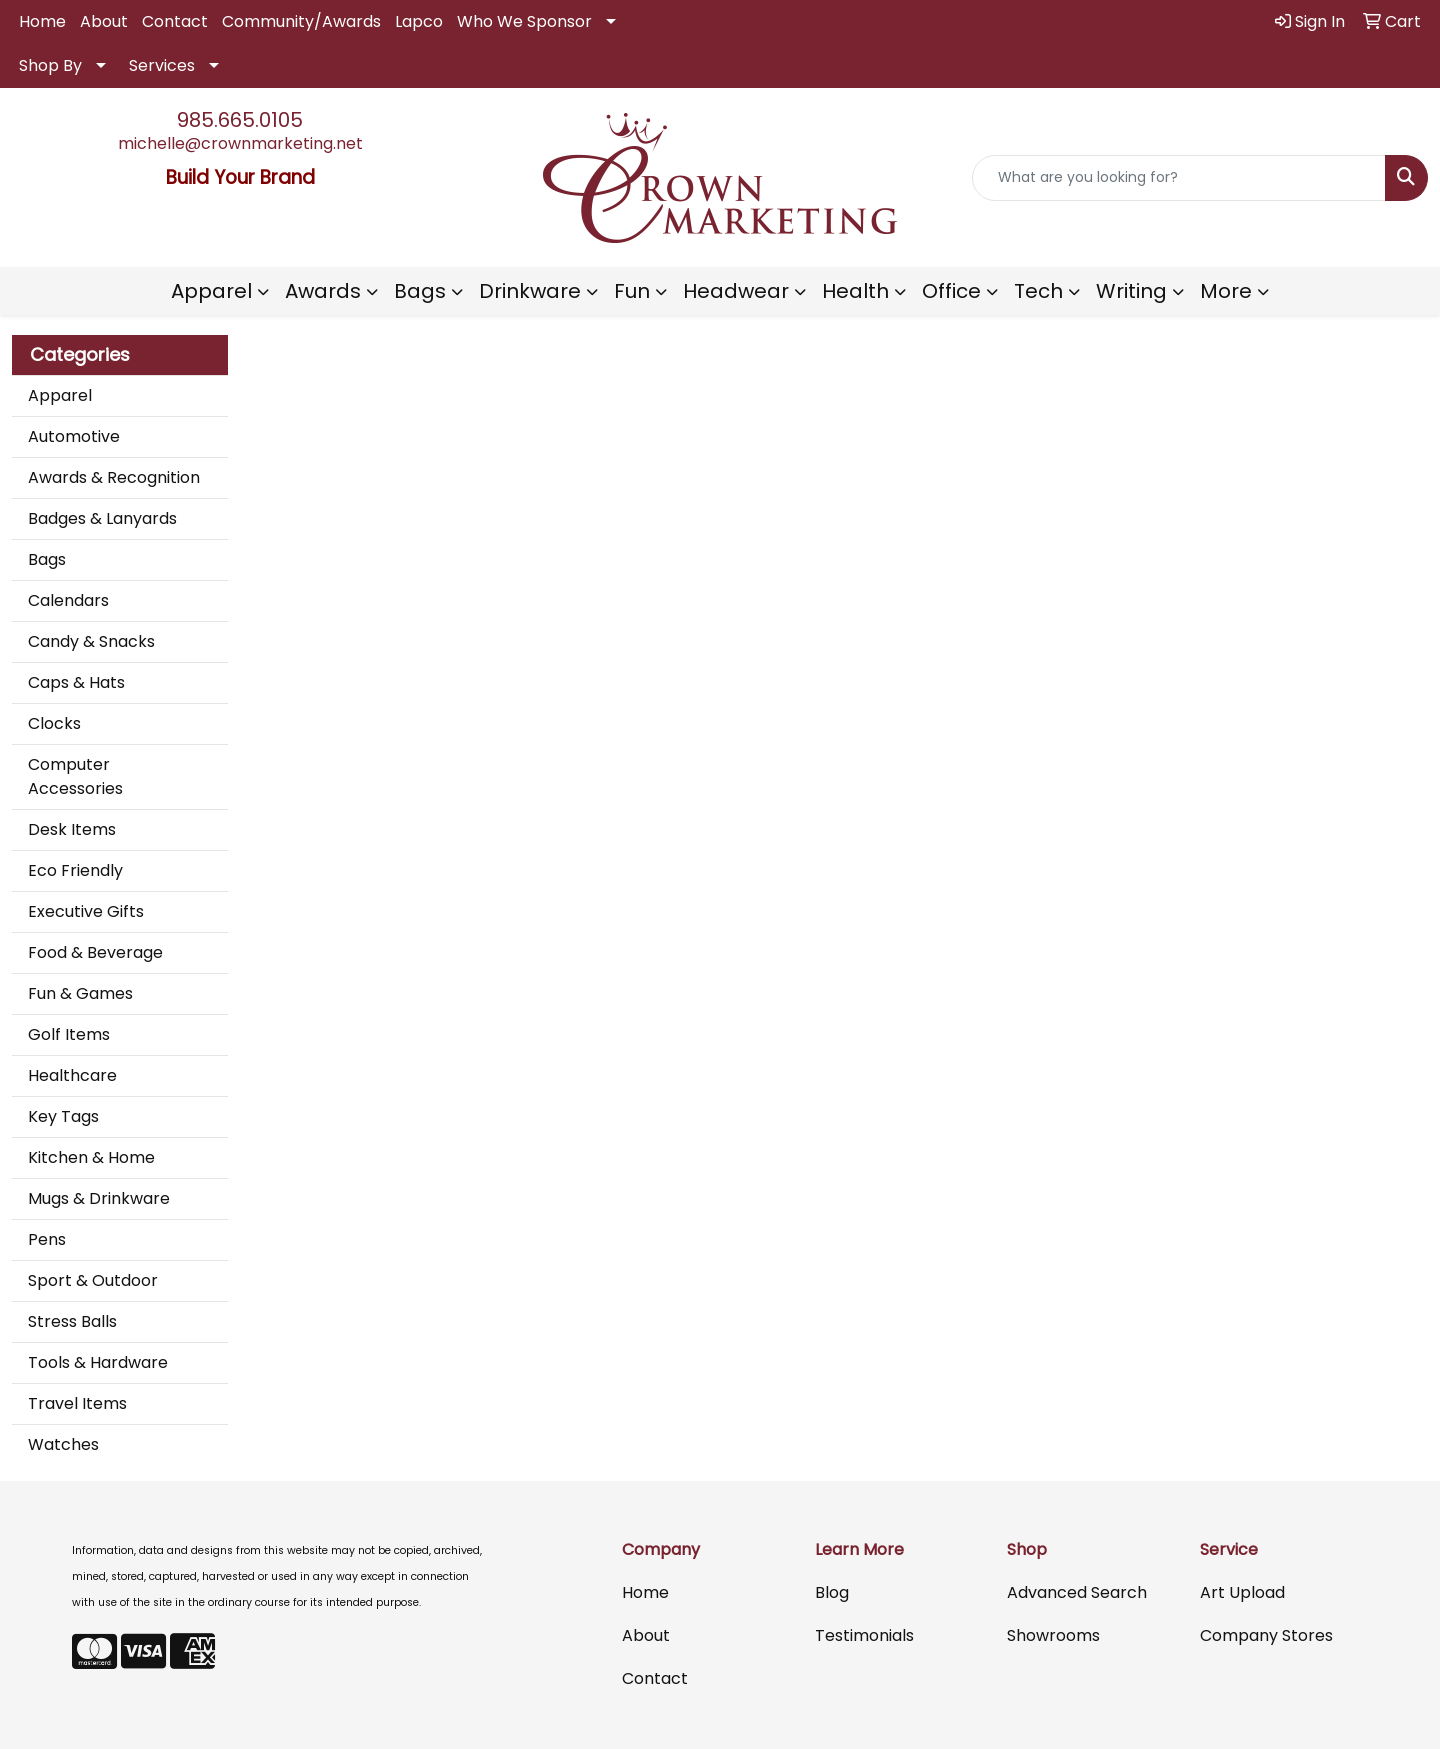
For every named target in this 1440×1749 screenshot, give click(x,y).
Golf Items (69, 1034)
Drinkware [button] (530, 291)
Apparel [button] (211, 291)
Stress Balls (72, 1321)
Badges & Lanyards (102, 518)
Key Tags (63, 1116)
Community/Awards (301, 21)
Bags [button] (420, 291)
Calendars (68, 600)
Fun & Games (80, 993)
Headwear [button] (736, 291)
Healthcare (72, 1075)
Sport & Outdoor (93, 1280)
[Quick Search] (1179, 178)
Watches (63, 1444)
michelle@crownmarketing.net (240, 143)
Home (42, 21)
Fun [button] (632, 291)
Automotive (74, 436)
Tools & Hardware (98, 1362)
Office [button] (951, 291)
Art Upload (1242, 1592)
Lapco (419, 21)
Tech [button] (1038, 291)
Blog (832, 1592)
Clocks (54, 723)
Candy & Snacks (91, 641)
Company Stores (1266, 1635)
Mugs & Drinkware (99, 1198)
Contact (175, 21)
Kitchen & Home (91, 1157)
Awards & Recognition (114, 477)
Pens (47, 1239)
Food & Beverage (95, 952)
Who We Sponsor (524, 21)
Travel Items (77, 1403)
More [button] (1226, 291)
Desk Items (72, 829)
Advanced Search (1077, 1592)
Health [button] (855, 291)
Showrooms (1053, 1635)
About (104, 21)
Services (162, 65)
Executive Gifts (86, 911)
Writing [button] (1131, 291)
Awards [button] (323, 291)
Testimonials (864, 1635)
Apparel (60, 395)
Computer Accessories (75, 776)
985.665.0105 (240, 120)
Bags (47, 559)
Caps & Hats (76, 682)
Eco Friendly (75, 870)
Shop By (50, 65)
